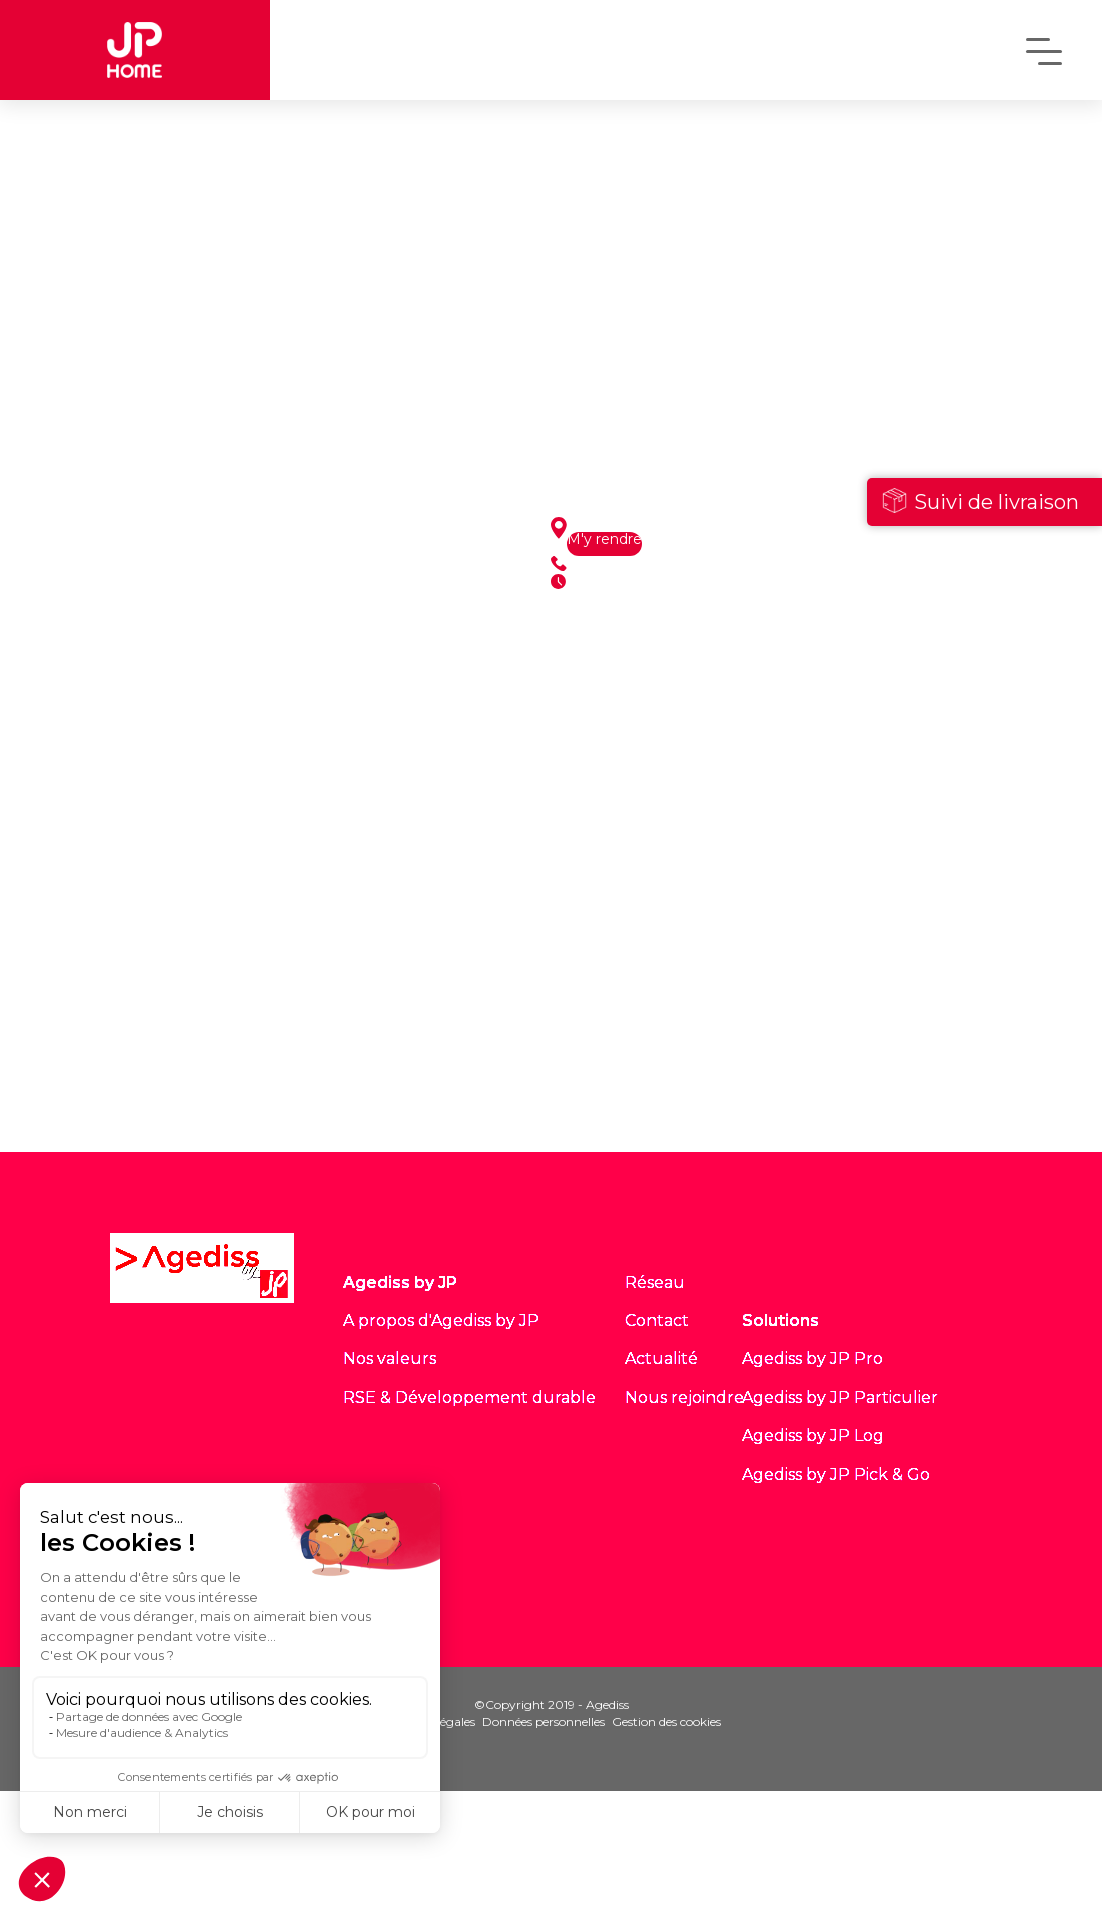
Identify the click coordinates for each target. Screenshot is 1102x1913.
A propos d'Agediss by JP (441, 1320)
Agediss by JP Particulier (840, 1397)
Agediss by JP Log (813, 1435)
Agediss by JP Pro (812, 1358)
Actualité (661, 1358)
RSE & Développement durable (469, 1397)
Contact (657, 1320)
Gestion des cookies (666, 1721)
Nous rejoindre (684, 1397)
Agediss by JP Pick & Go (836, 1474)
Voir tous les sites (281, 1100)
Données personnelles (543, 1721)
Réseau (655, 1282)
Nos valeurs (389, 1358)
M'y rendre (604, 540)
